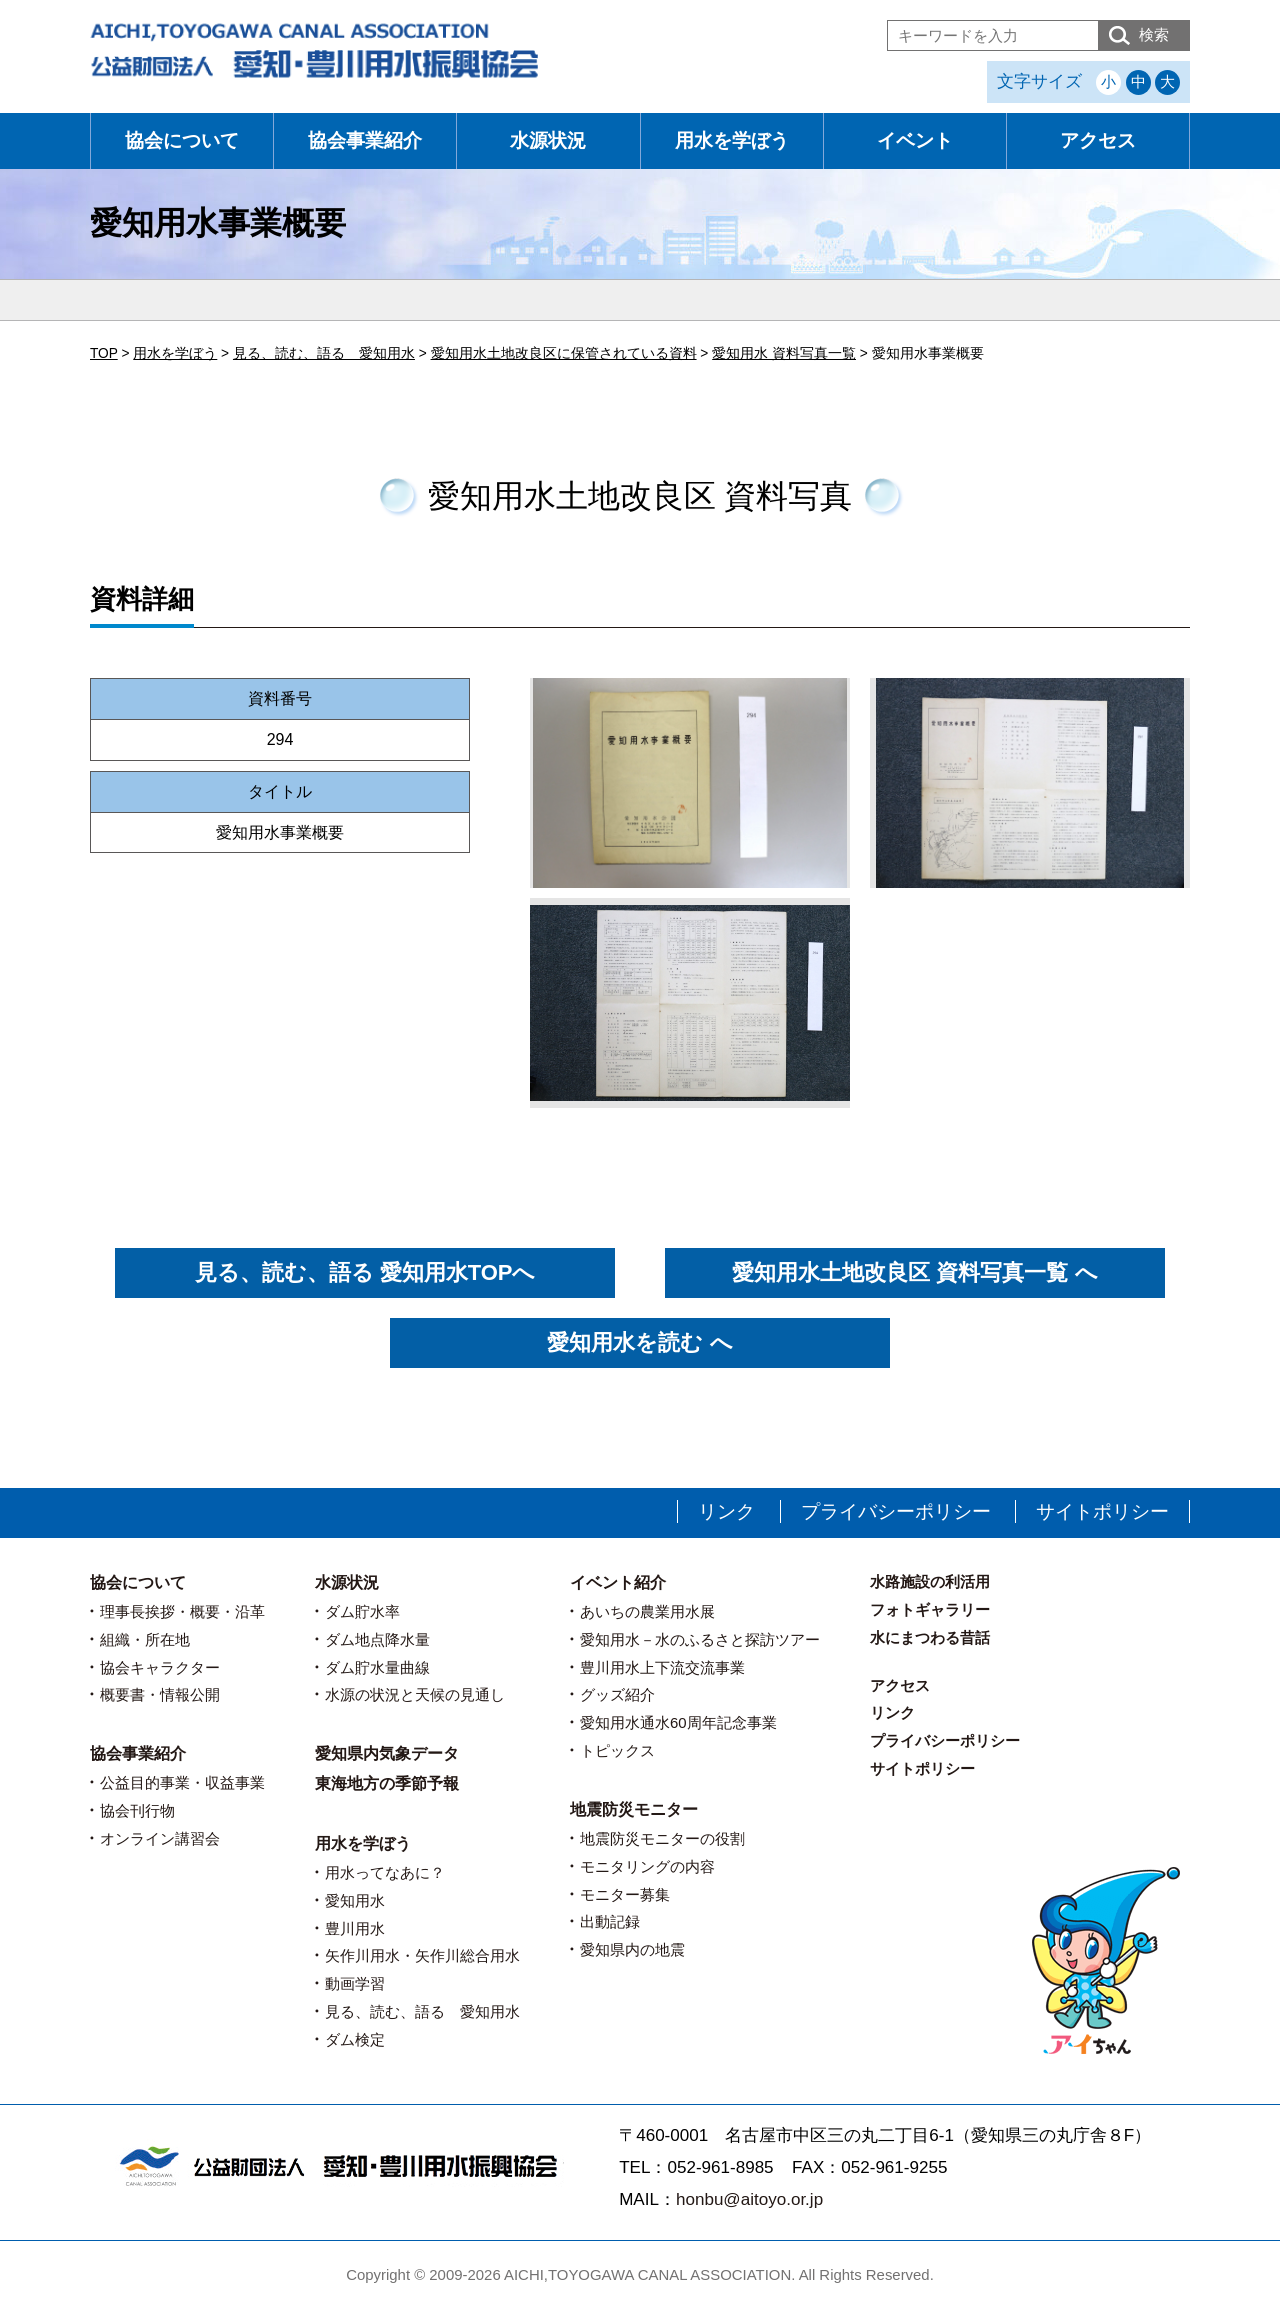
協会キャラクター (160, 1667)
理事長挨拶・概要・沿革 (182, 1611)
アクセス (1098, 140)
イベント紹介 (618, 1582)
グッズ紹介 (617, 1694)
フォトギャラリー (930, 1609)
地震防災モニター (634, 1809)
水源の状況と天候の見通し (415, 1694)
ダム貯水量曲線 (377, 1667)
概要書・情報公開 (160, 1694)
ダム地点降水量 (377, 1639)
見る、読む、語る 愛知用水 (422, 2011)
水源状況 (548, 140)
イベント (915, 140)
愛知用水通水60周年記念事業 (678, 1722)
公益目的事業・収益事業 (182, 1782)
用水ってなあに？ (385, 1872)
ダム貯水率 (362, 1611)
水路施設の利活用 (930, 1581)
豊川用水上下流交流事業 (662, 1667)
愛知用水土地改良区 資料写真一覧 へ (914, 1272)
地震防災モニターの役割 (662, 1838)
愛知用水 (355, 1900)
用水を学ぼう (732, 140)
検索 (1154, 34)
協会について (182, 140)
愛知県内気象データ (387, 1753)
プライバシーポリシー (896, 1511)
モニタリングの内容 (647, 1866)
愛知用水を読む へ (639, 1342)
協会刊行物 (137, 1810)
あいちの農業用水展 (647, 1611)
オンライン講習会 (160, 1838)
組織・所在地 (145, 1639)
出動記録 (610, 1921)
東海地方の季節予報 (387, 1783)
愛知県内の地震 (632, 1949)
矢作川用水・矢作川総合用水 (422, 1955)
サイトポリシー (1102, 1511)
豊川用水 (355, 1928)
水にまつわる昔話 (930, 1637)
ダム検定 (355, 2039)
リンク (726, 1511)
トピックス (617, 1750)
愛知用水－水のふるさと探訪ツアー (700, 1639)
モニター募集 (625, 1894)
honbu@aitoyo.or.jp (749, 2199)
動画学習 (355, 1983)
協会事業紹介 (365, 140)
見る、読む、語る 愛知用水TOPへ (365, 1272)
